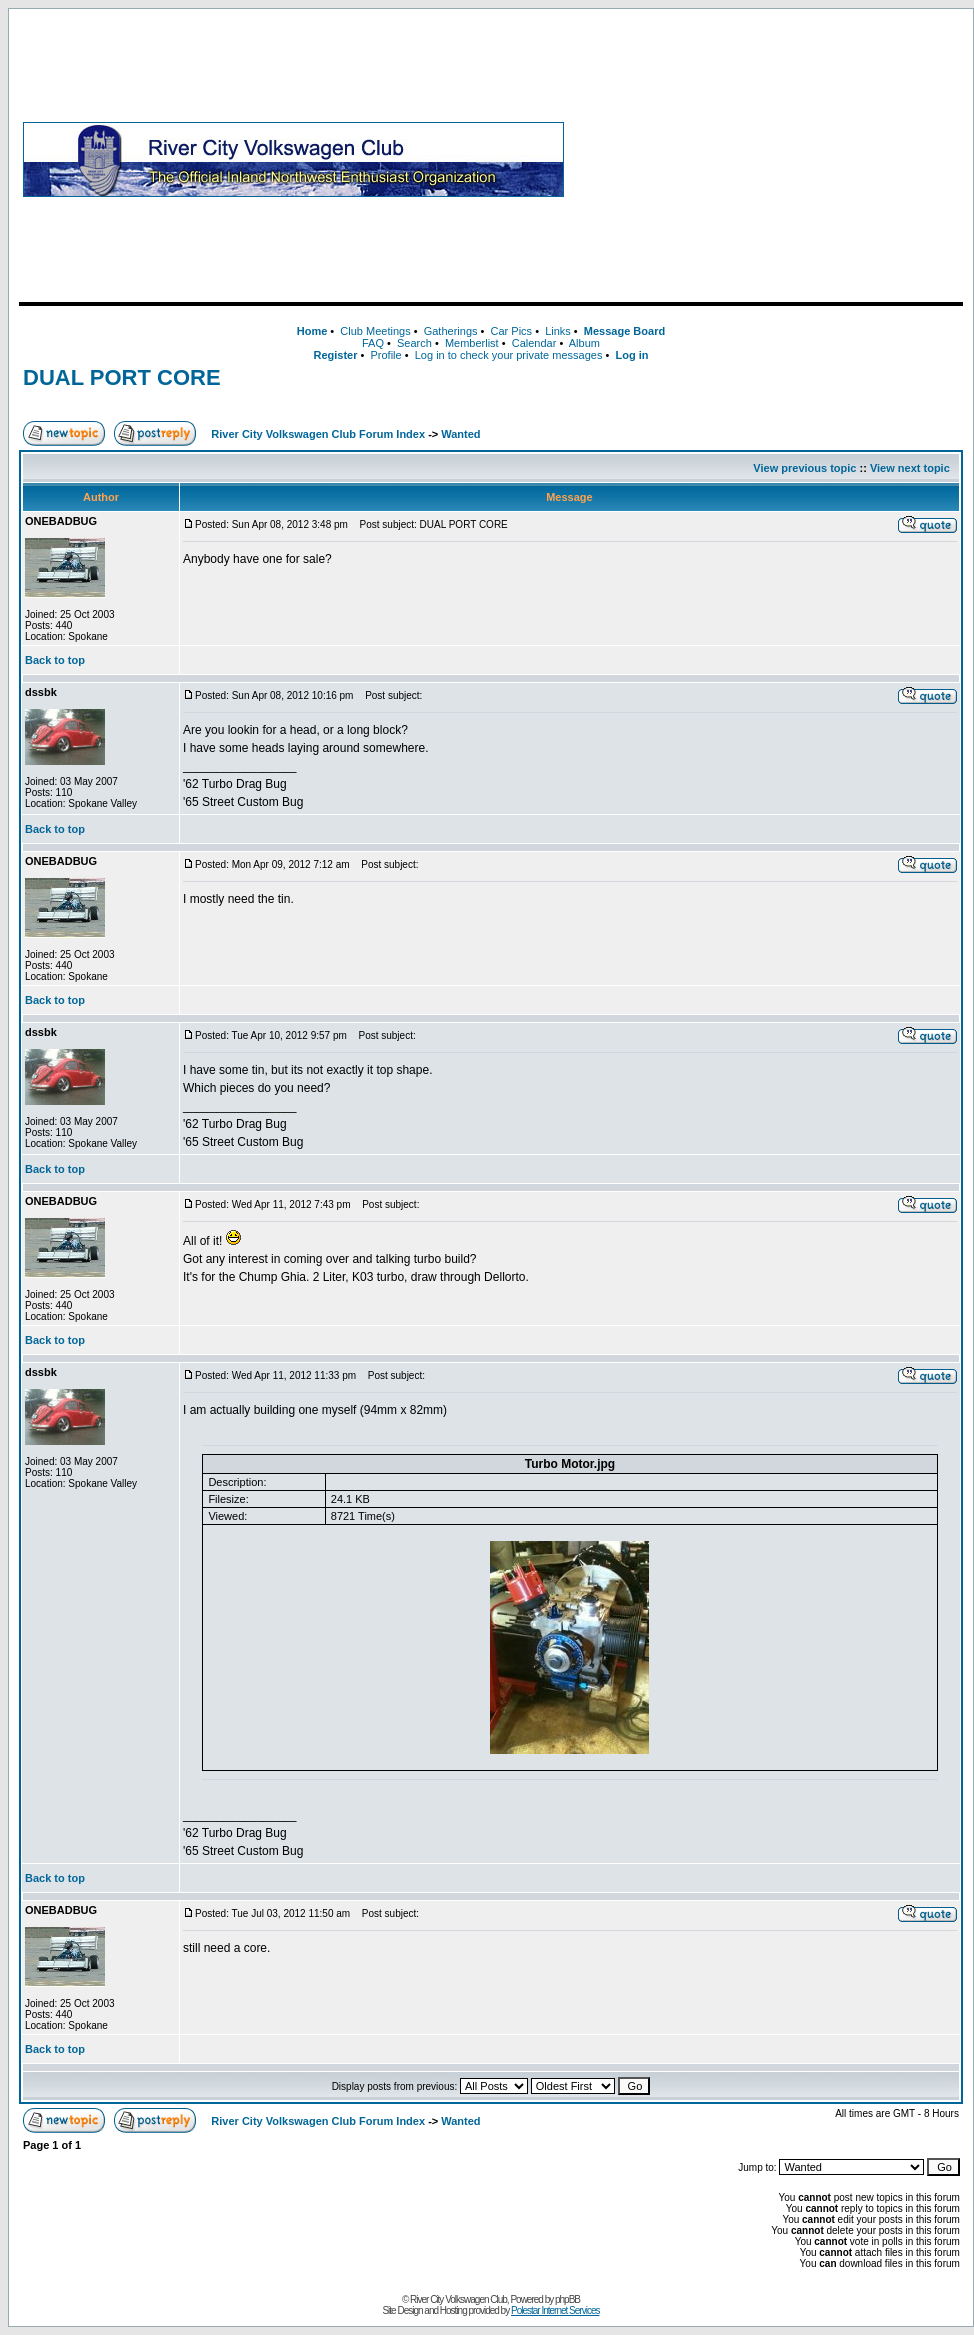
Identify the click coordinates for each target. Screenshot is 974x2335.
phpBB (567, 2299)
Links (558, 331)
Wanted (460, 434)
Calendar (534, 343)
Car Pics (512, 331)
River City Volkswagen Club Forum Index (318, 434)
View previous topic (804, 468)
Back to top (55, 660)
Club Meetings (375, 331)
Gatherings (451, 331)
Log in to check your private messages (509, 355)
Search (414, 343)
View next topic (910, 468)
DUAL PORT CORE (122, 377)
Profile (386, 355)
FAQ (373, 343)
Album (584, 343)
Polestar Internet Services (555, 2310)
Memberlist (472, 343)
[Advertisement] (767, 159)
